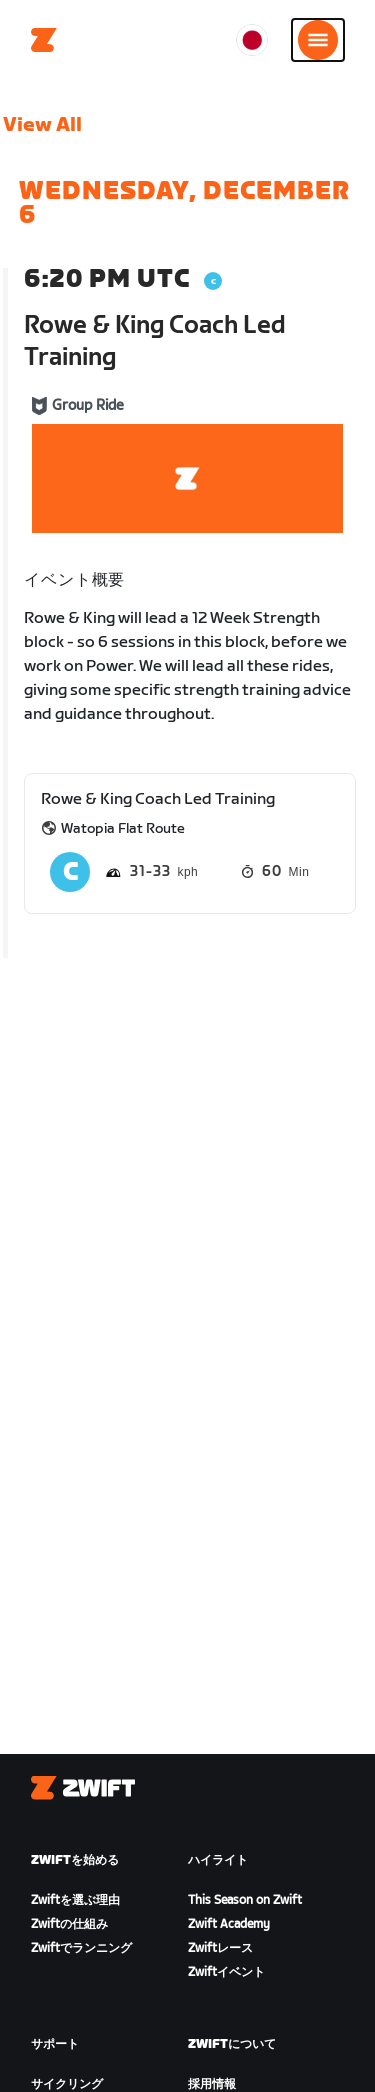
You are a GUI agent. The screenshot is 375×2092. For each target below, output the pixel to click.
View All (42, 125)
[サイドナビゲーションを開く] (318, 40)
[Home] (44, 40)
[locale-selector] (252, 40)
